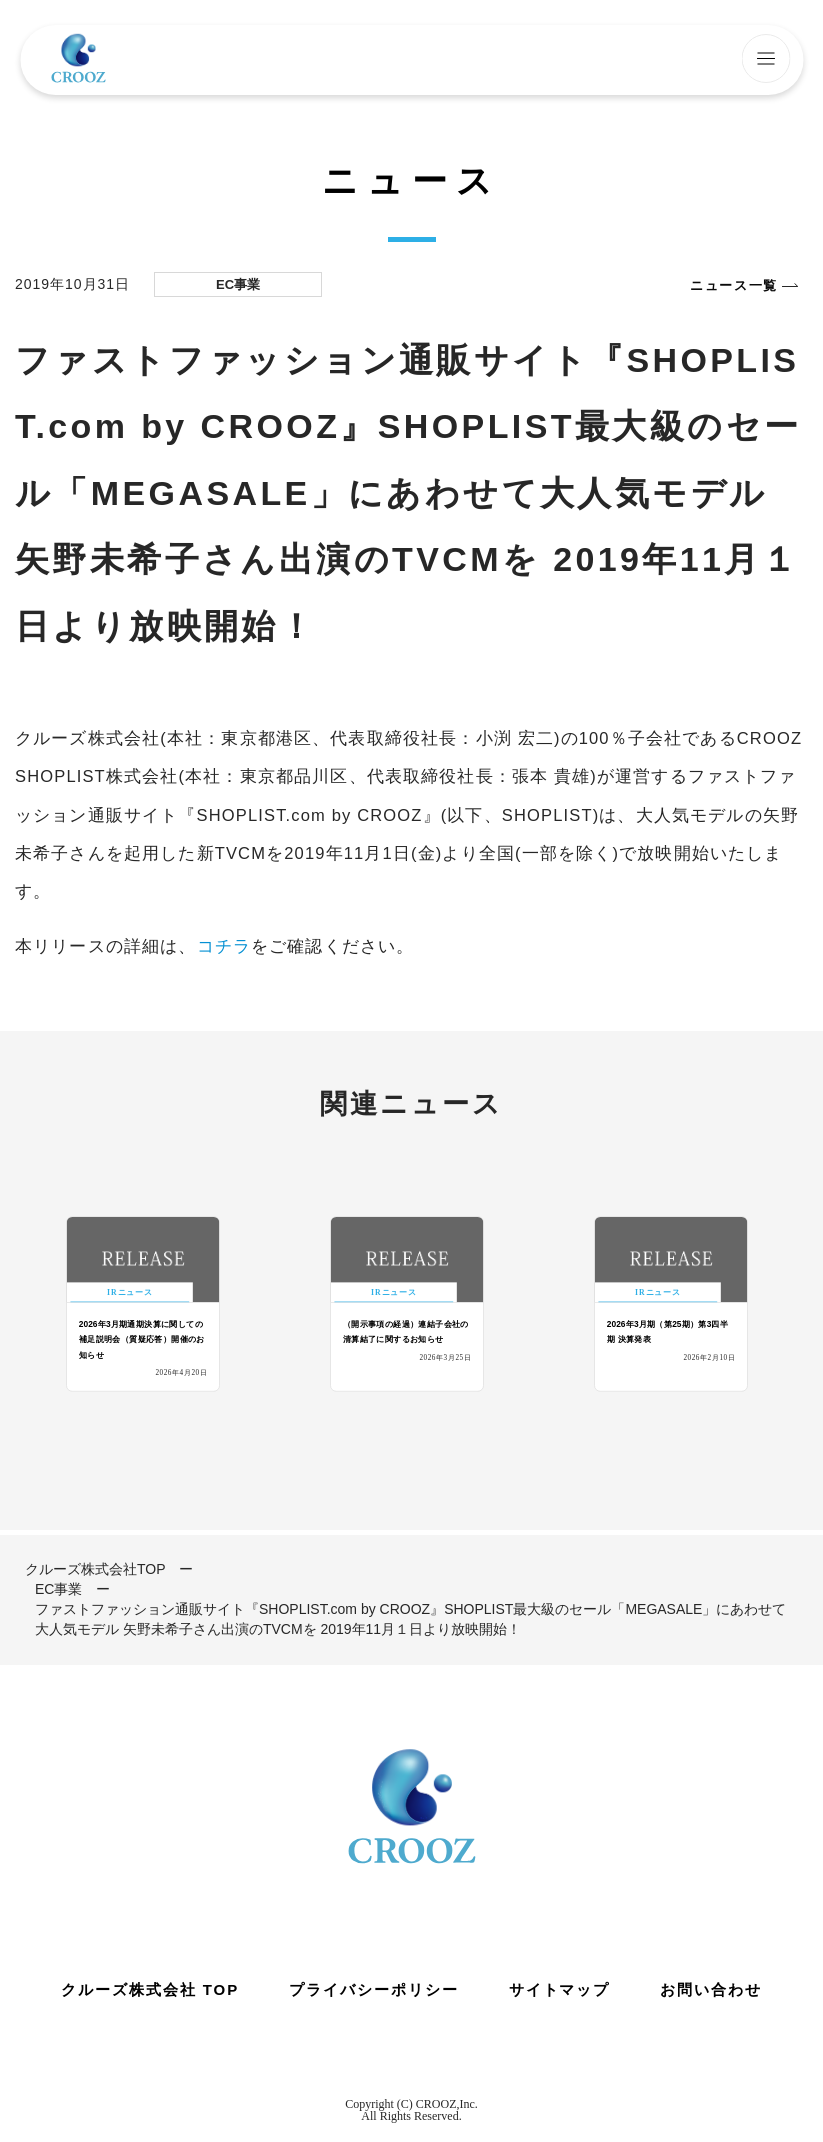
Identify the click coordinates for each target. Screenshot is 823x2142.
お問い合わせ (711, 1989)
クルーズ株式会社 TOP (150, 1989)
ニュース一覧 (734, 285)
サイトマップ (560, 1989)
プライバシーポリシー (374, 1989)
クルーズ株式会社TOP (95, 1569)
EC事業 (58, 1589)
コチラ (224, 946)
